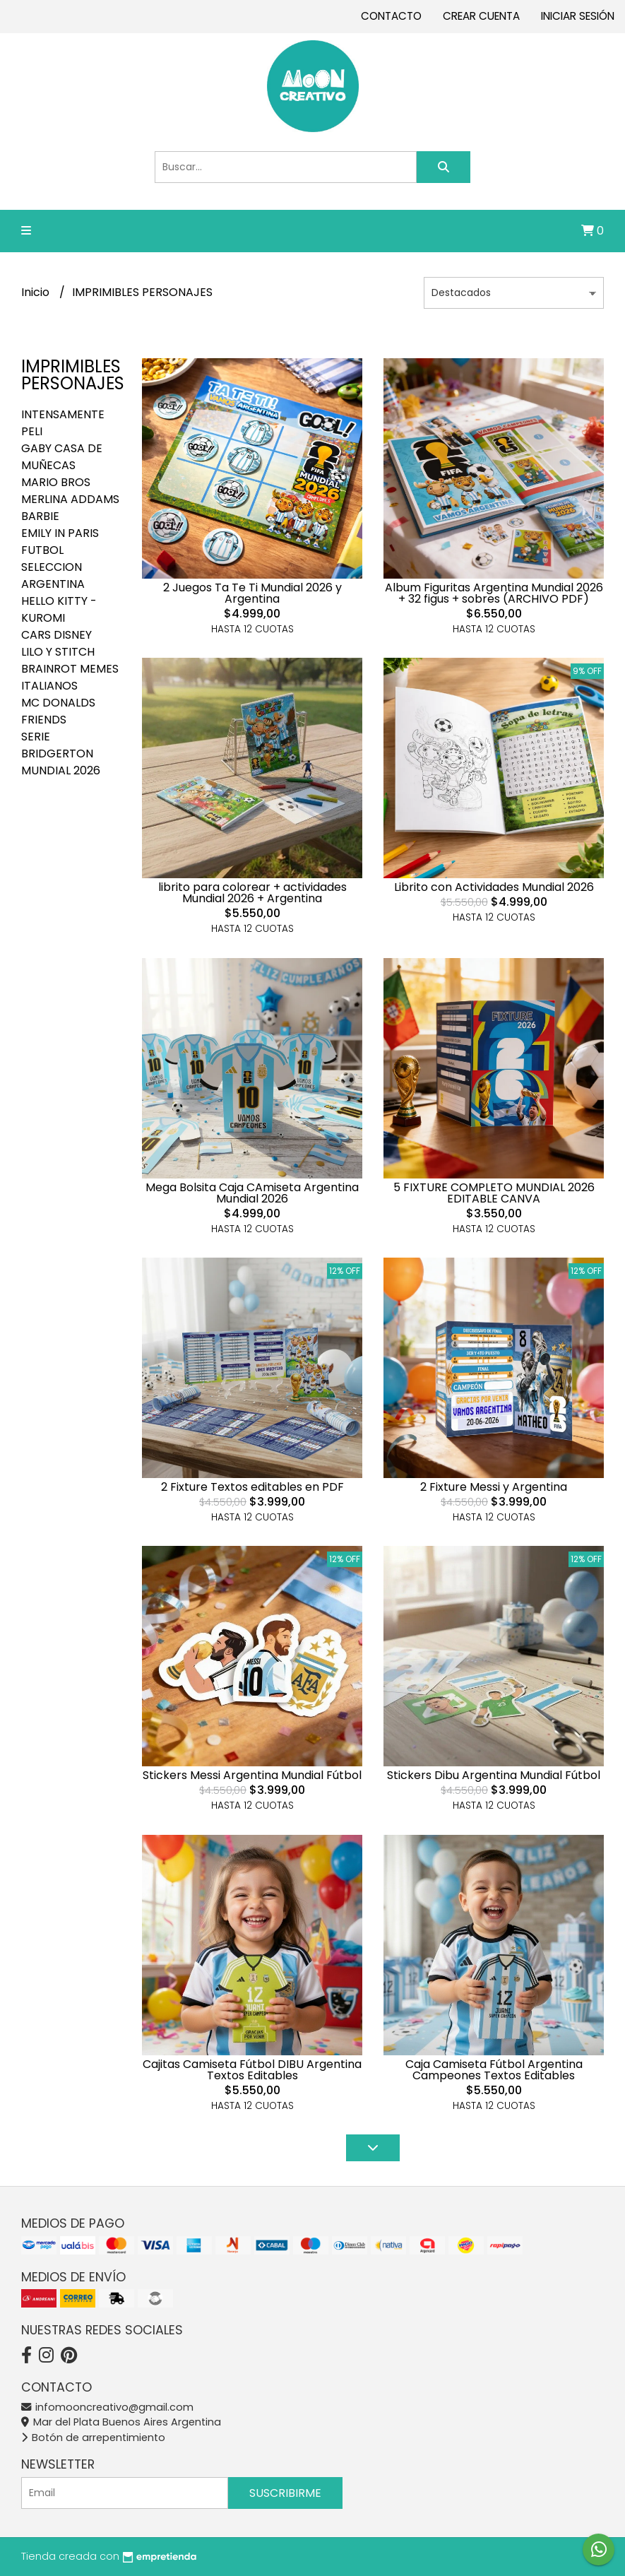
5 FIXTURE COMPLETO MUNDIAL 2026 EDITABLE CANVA (494, 1193)
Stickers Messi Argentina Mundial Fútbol (252, 1775)
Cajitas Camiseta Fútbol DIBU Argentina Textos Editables (252, 2070)
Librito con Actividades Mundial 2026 (494, 887)
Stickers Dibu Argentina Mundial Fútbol (493, 1775)
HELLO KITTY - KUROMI (59, 609)
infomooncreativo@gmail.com (107, 2407)
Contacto (391, 15)
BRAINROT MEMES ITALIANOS (70, 677)
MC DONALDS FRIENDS (58, 711)
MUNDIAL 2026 (60, 770)
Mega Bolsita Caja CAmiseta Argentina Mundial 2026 (252, 1193)
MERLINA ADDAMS (70, 499)
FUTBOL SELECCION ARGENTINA (53, 567)
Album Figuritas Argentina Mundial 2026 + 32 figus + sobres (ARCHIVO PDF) (494, 593)
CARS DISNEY (56, 635)
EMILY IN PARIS (60, 533)
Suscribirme (285, 2493)
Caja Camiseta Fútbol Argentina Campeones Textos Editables (494, 2070)
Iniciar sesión (577, 15)
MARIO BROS (55, 482)
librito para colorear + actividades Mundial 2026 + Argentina (252, 892)
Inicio (36, 292)
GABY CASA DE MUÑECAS (61, 456)
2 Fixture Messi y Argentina (493, 1487)
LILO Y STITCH (58, 652)
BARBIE (40, 516)
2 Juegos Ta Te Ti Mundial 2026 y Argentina (252, 593)
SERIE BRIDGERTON (57, 745)
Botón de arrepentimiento (93, 2437)
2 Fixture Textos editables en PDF (252, 1487)
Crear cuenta (481, 15)
